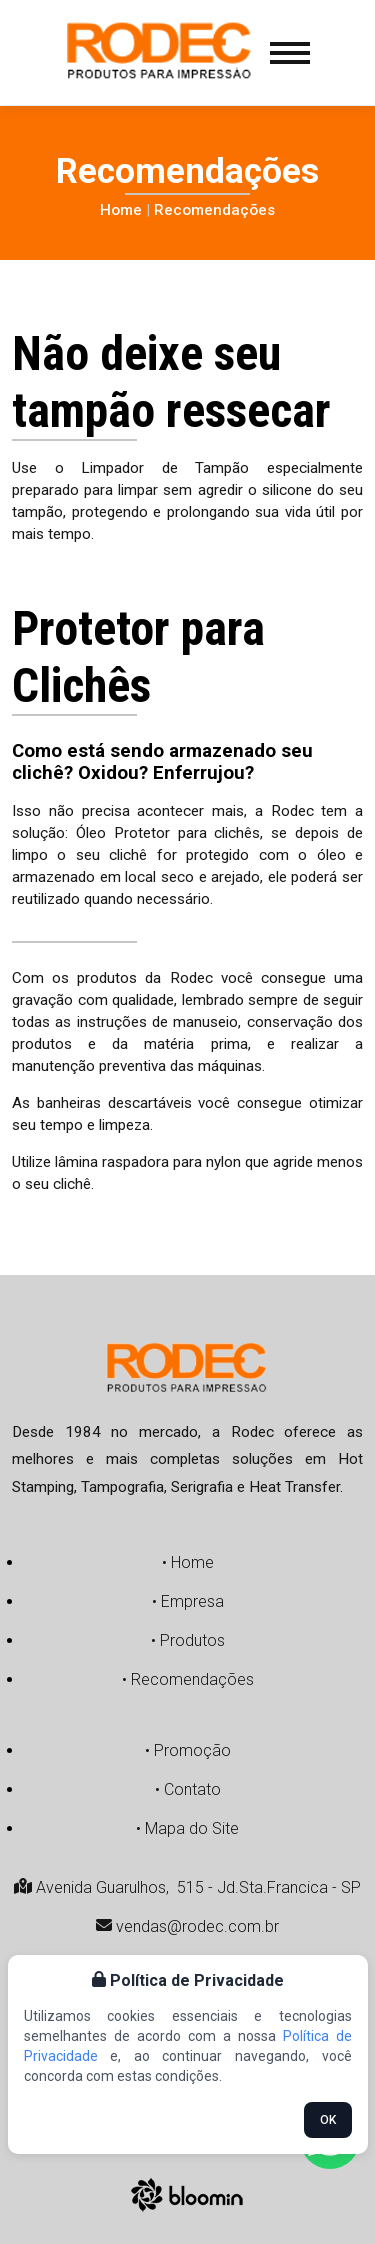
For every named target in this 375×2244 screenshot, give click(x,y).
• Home (188, 1562)
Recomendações (214, 210)
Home (121, 210)
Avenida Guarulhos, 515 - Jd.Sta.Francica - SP (187, 1887)
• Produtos (188, 1640)
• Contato (188, 1789)
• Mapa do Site (187, 1828)
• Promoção (188, 1750)
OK (328, 2120)
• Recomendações (188, 1679)
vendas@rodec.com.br (187, 1926)
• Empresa (188, 1601)
